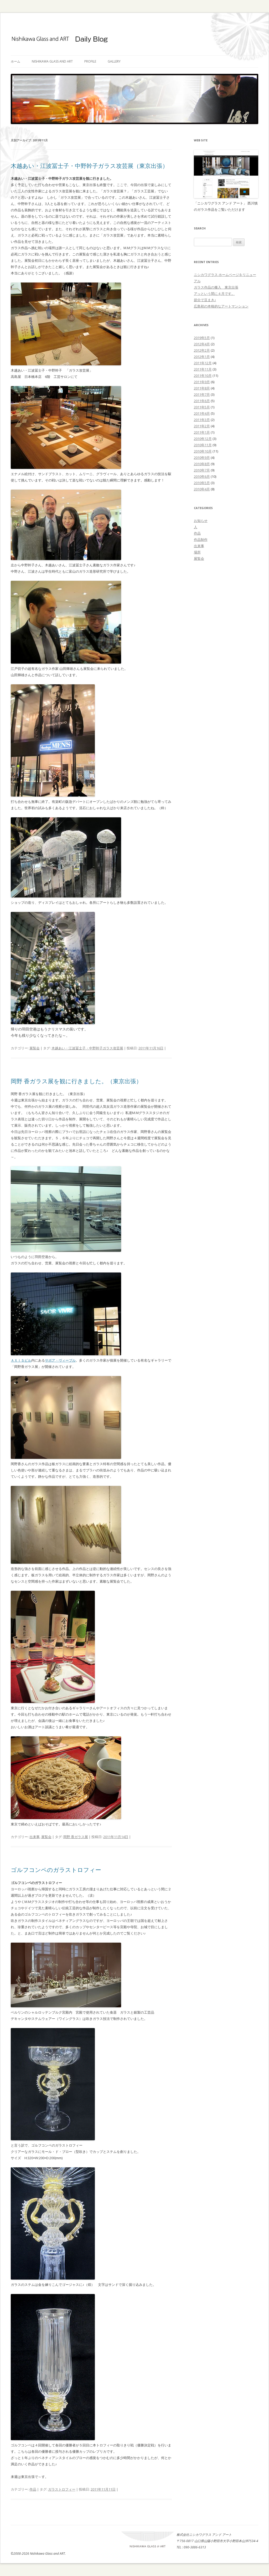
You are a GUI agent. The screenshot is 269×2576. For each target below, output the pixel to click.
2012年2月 (202, 350)
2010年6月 (202, 476)
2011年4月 (202, 413)
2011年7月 (202, 394)
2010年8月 (202, 463)
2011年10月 (203, 375)
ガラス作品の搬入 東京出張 (216, 287)
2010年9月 (202, 457)
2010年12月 (203, 438)
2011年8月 (202, 388)
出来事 (34, 1836)
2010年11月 (203, 445)
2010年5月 (202, 482)
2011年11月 (203, 369)
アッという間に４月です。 (214, 293)
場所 (197, 552)
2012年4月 (202, 344)
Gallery (114, 61)
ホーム (15, 61)
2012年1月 (202, 356)
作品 (32, 2489)
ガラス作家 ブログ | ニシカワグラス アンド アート (134, 38)
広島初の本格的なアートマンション (221, 306)
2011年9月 (202, 381)
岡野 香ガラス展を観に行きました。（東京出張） (76, 1081)
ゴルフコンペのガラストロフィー (56, 1870)
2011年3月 (202, 419)
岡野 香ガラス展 (75, 1836)
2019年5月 (202, 337)
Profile (90, 61)
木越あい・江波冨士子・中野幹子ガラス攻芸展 (87, 1048)
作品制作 (201, 539)
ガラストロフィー (61, 2489)
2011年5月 (202, 407)
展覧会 (34, 1048)
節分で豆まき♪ (205, 299)
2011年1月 (202, 432)
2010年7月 (202, 470)
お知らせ (201, 520)
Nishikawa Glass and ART (52, 61)
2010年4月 (202, 489)
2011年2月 (202, 426)
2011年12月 (203, 363)
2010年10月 (203, 451)
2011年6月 (202, 400)
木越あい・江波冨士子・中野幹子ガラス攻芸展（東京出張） (89, 166)
